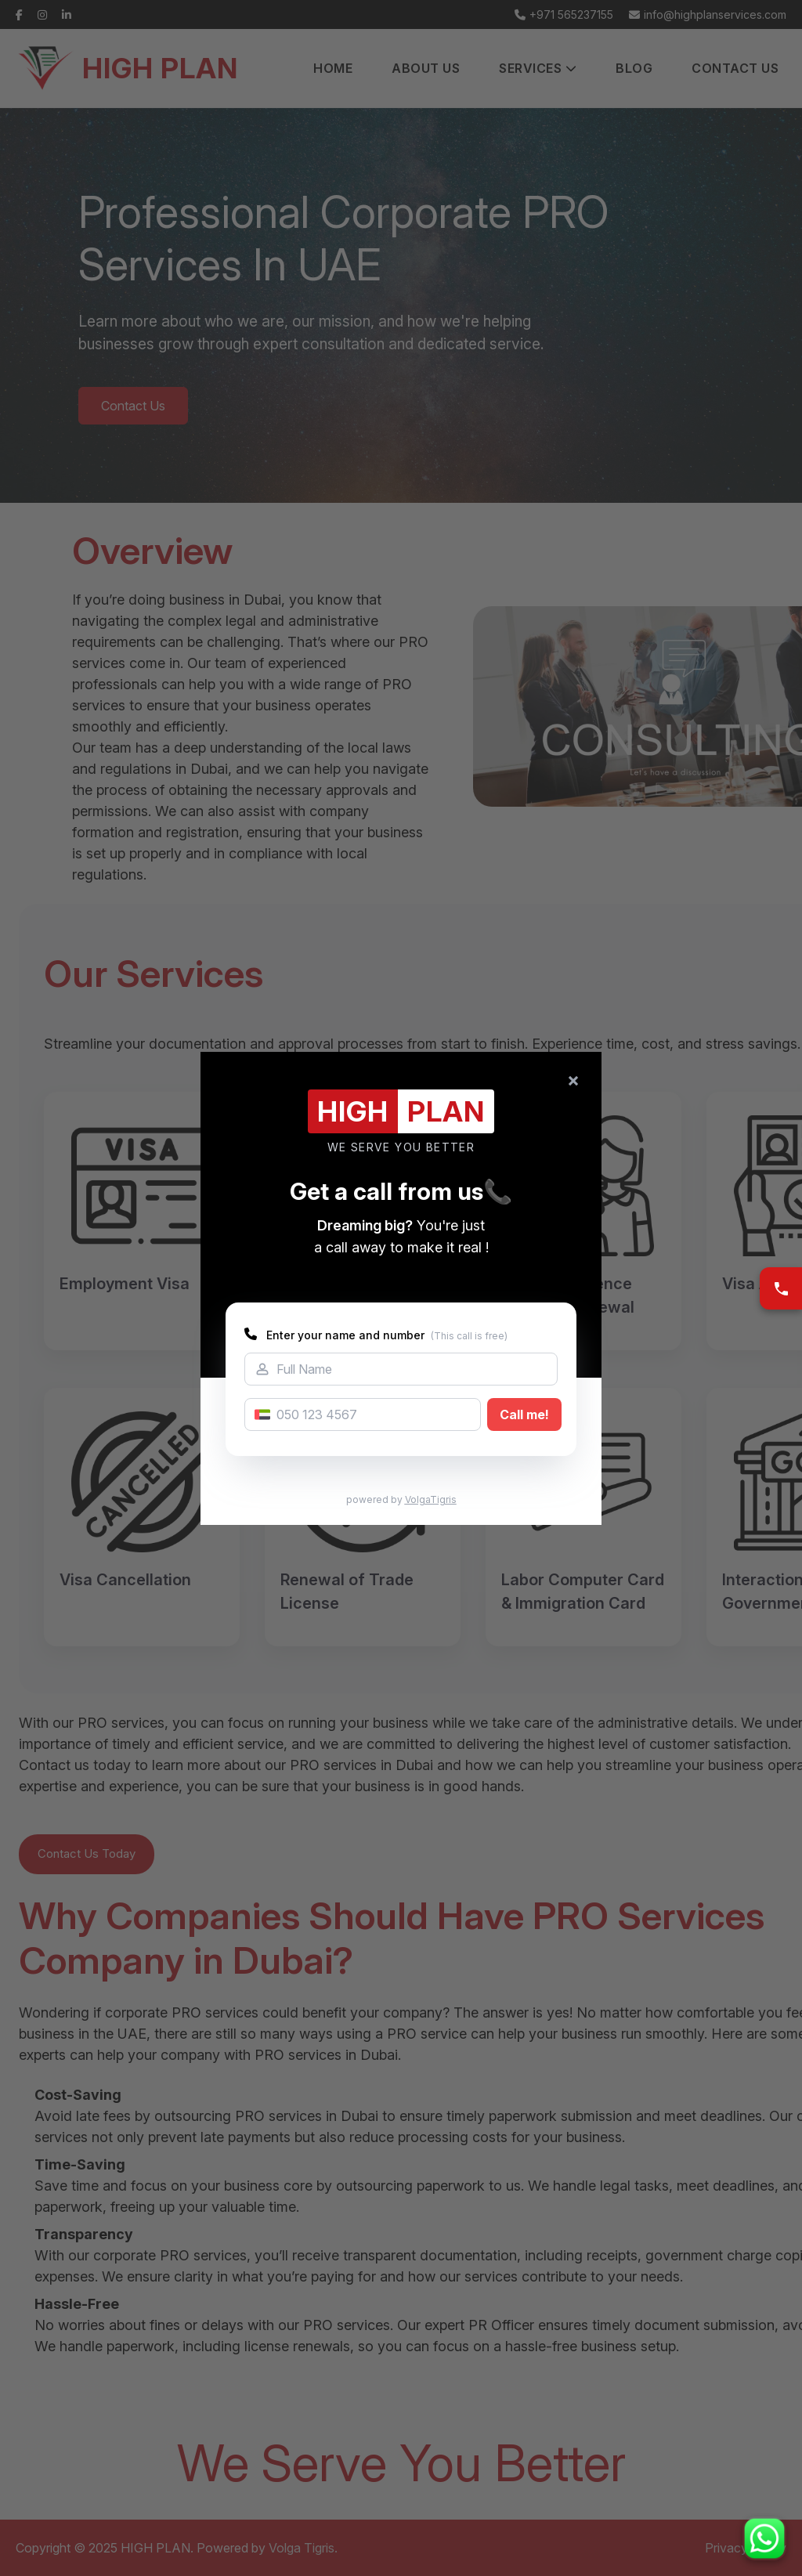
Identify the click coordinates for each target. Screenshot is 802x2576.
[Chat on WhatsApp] (764, 2538)
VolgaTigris (431, 1499)
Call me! (524, 1414)
